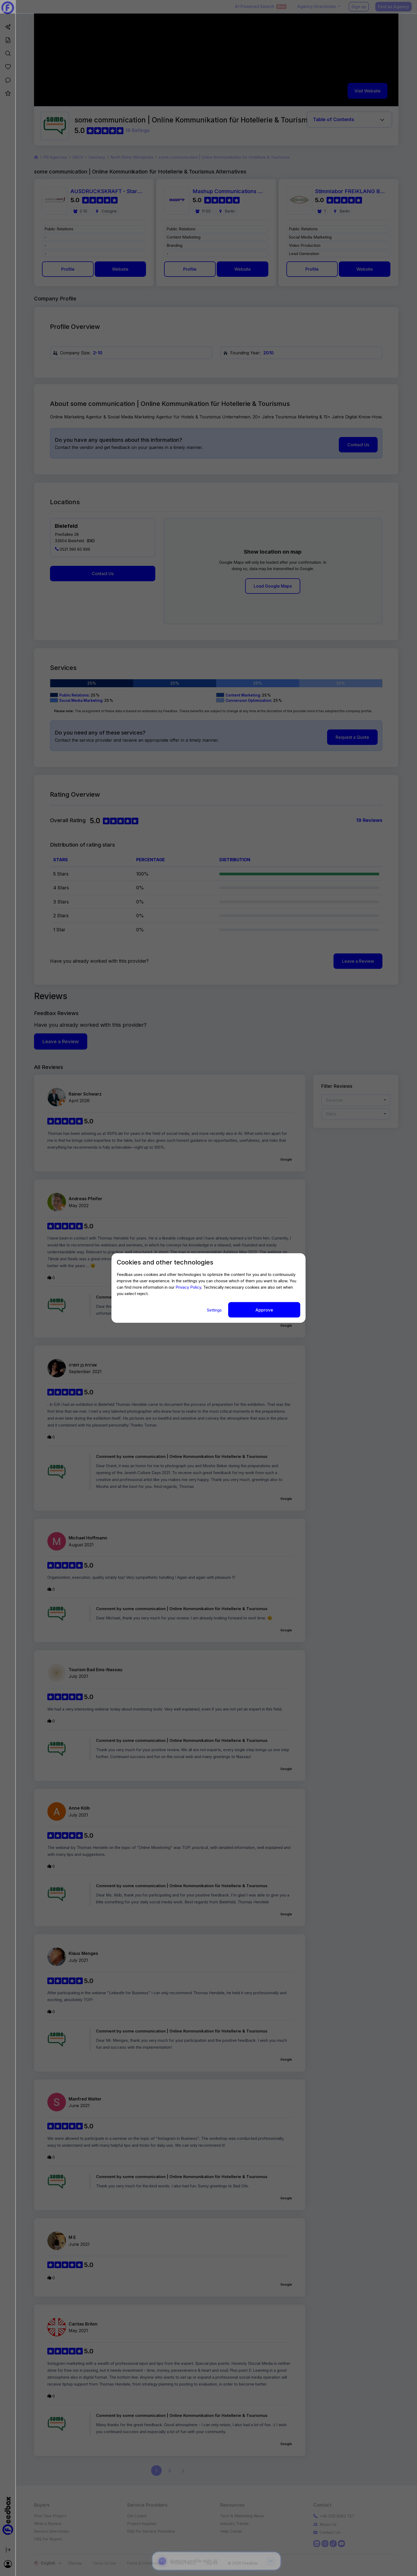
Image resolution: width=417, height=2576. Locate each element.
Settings (215, 1310)
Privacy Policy (188, 1287)
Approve (264, 1310)
